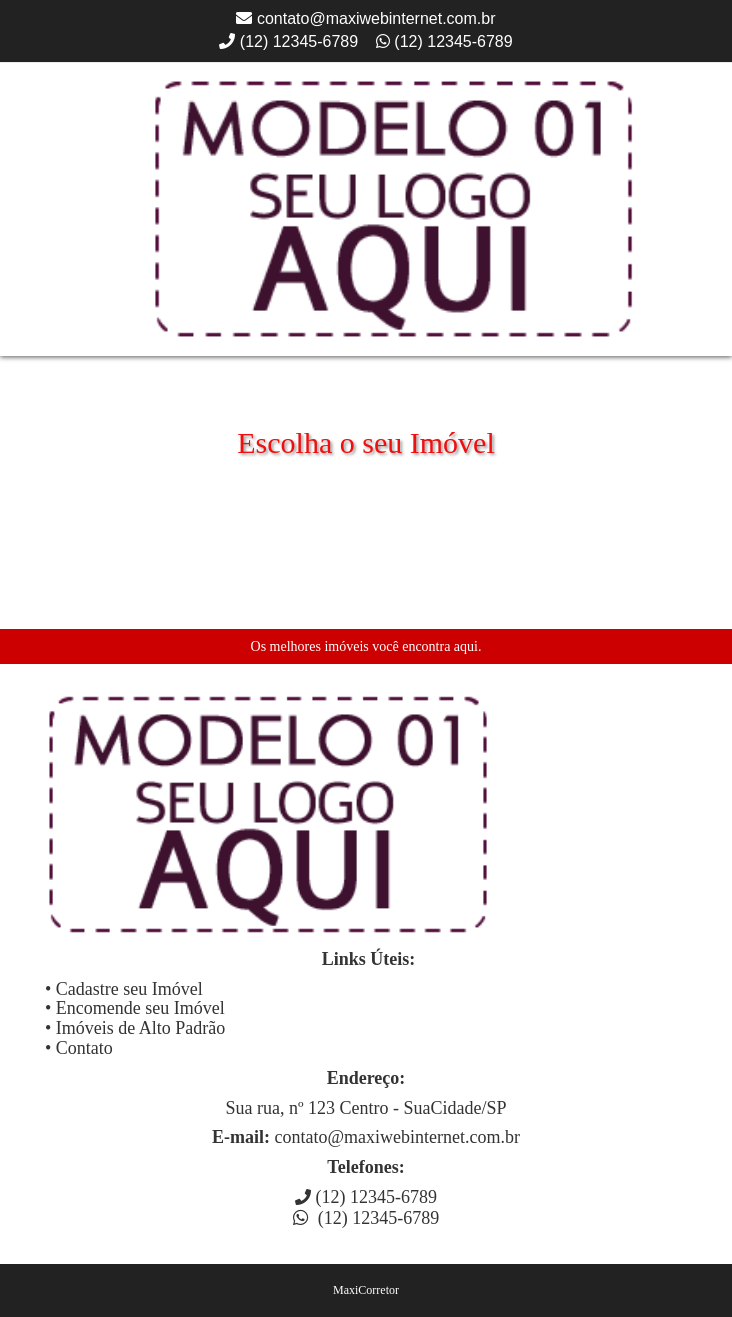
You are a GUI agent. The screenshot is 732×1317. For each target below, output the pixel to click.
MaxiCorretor (366, 1290)
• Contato (79, 1048)
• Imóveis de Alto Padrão (135, 1028)
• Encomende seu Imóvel (135, 1008)
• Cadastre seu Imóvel (124, 989)
